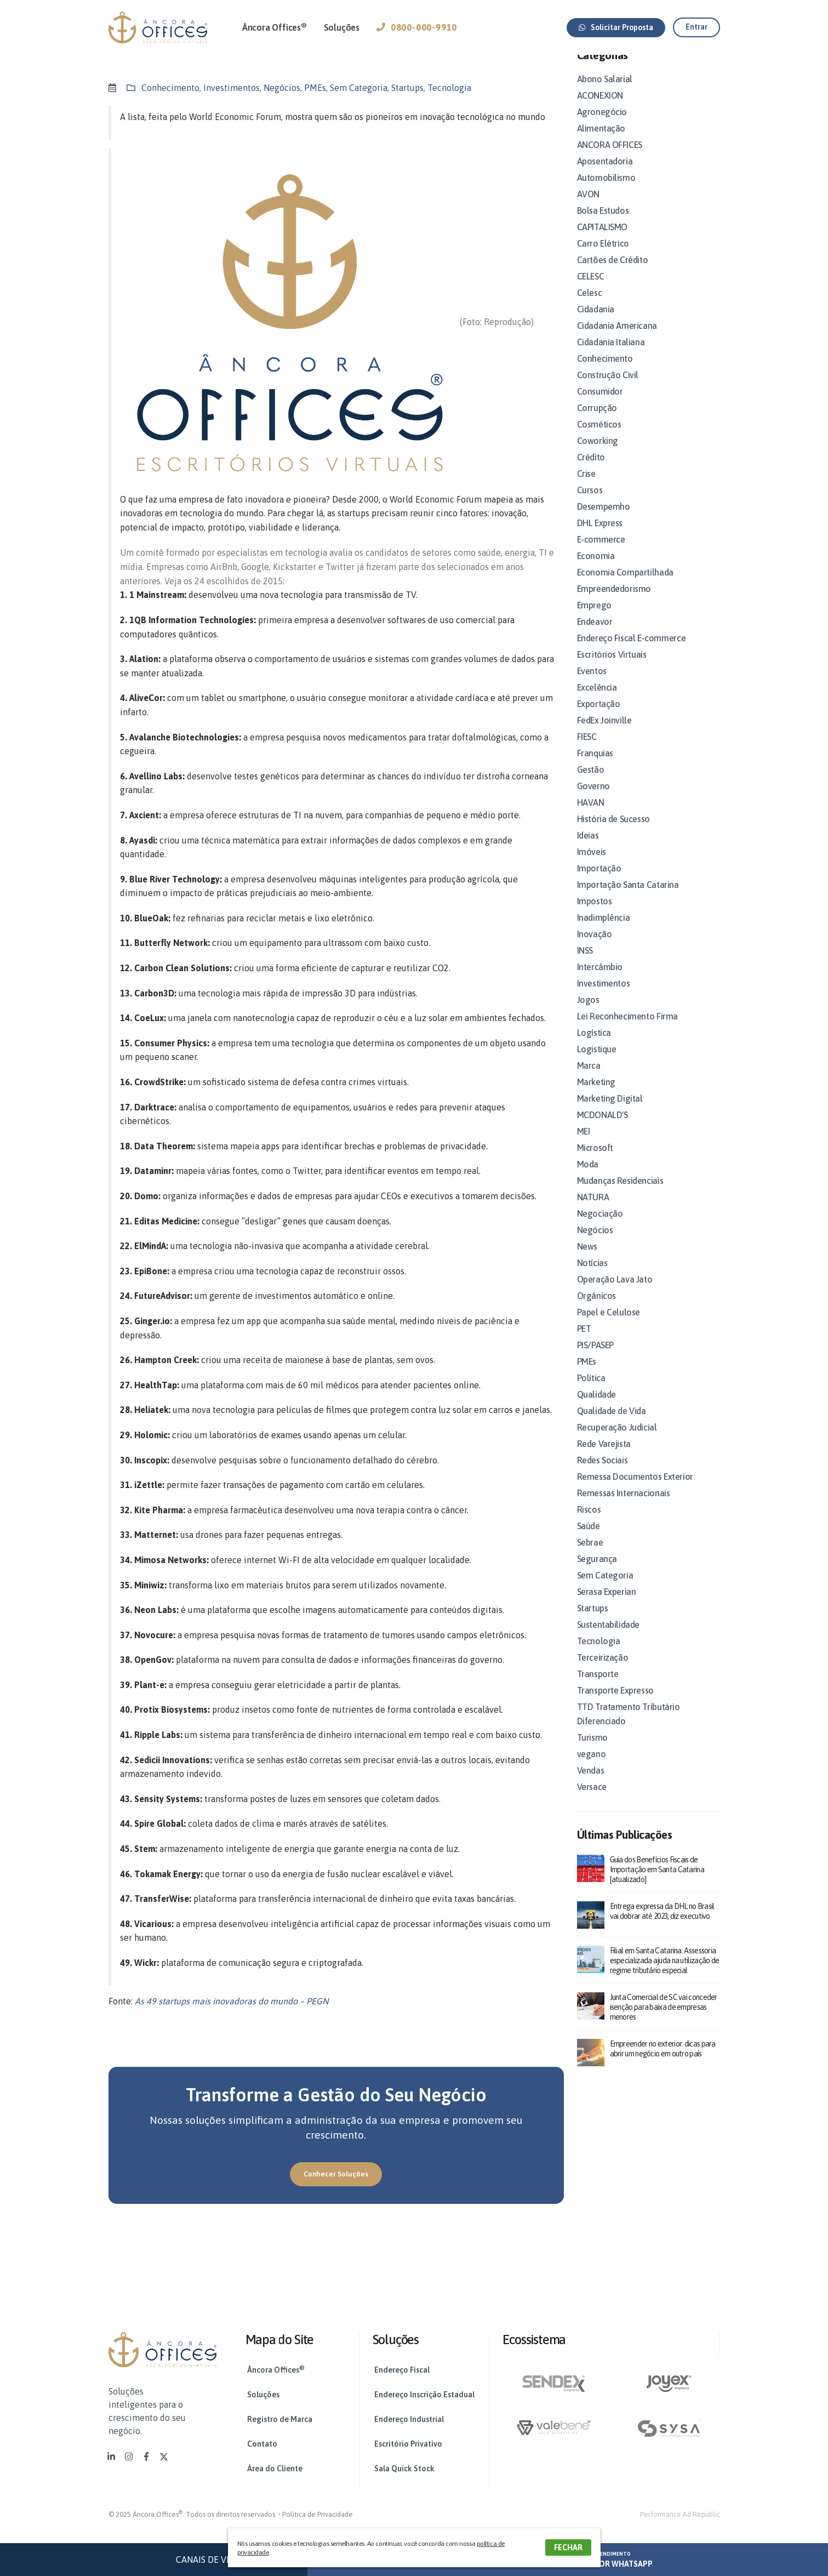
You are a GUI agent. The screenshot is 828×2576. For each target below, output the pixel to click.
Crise (586, 487)
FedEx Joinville (604, 733)
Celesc (589, 306)
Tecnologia (449, 88)
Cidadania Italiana (611, 355)
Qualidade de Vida (611, 1424)
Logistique (596, 1062)
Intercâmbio (600, 980)
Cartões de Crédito (612, 273)
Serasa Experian (606, 1605)
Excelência (597, 700)
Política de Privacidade (317, 2514)
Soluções (341, 27)
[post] (590, 1880)
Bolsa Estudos (603, 224)
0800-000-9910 (416, 27)
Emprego (594, 618)
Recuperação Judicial (617, 1440)
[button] (616, 27)
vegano (591, 1767)
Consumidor (600, 404)
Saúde (588, 1539)
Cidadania (595, 322)
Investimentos (231, 88)
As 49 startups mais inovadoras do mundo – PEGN (232, 2001)
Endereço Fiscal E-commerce (631, 651)
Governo (593, 799)
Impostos (594, 914)
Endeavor (595, 635)
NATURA (593, 1210)
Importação (599, 881)
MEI (583, 1144)
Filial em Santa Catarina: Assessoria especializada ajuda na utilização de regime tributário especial (664, 1973)
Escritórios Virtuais (612, 668)
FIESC (587, 750)
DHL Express (600, 536)
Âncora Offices (274, 26)
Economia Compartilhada (625, 585)
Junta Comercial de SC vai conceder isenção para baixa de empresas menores (663, 2020)
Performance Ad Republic (680, 2514)
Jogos (588, 1013)
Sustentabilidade (608, 1638)
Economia (596, 569)
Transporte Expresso (615, 1703)
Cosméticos (599, 437)
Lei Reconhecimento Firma (627, 1029)
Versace (592, 1800)
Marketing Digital (610, 1111)
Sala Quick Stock (404, 2468)
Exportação (598, 717)
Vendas (590, 1783)
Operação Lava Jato (615, 1292)
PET (584, 1342)
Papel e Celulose (609, 1325)
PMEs (315, 88)
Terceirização (603, 1670)
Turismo (592, 1751)
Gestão (590, 783)
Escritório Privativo (408, 2444)
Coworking (597, 454)
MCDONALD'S (602, 1128)
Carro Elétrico (603, 256)
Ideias (588, 848)
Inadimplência (603, 931)
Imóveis (591, 865)
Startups (407, 88)
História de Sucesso (613, 832)
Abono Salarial (604, 92)
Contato (262, 2444)
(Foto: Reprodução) (497, 322)
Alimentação (601, 141)
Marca (589, 1079)
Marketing (596, 1095)
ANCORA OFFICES (609, 158)
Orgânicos (596, 1309)
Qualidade (596, 1407)
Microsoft (595, 1161)
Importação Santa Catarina (628, 898)
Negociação (600, 1227)
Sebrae (590, 1555)
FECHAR (568, 2547)
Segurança (597, 1572)
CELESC (590, 289)
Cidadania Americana (617, 339)
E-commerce (601, 552)
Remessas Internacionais (623, 1506)
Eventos (592, 684)
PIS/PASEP (595, 1358)
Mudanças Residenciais (620, 1194)
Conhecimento (170, 88)
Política (591, 1391)
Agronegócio (602, 125)
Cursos (590, 503)
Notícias (592, 1276)
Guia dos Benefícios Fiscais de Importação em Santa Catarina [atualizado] (657, 1882)
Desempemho (603, 520)
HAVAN (590, 815)
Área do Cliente (274, 2468)
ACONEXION (600, 108)
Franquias (595, 766)
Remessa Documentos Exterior (635, 1490)
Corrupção (597, 421)
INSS (585, 963)
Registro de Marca (279, 2419)
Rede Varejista (604, 1457)
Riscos (589, 1523)
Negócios (282, 88)
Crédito (591, 470)
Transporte (598, 1687)
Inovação (594, 947)
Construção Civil (608, 388)
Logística (594, 1046)
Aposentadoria (605, 174)
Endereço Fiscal (402, 2370)
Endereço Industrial (409, 2419)
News (587, 1259)
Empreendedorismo (614, 602)
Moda (587, 1177)
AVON (588, 207)
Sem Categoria (358, 88)
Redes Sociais (602, 1473)
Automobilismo (606, 191)
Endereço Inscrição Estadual (424, 2394)
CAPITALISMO (602, 240)
